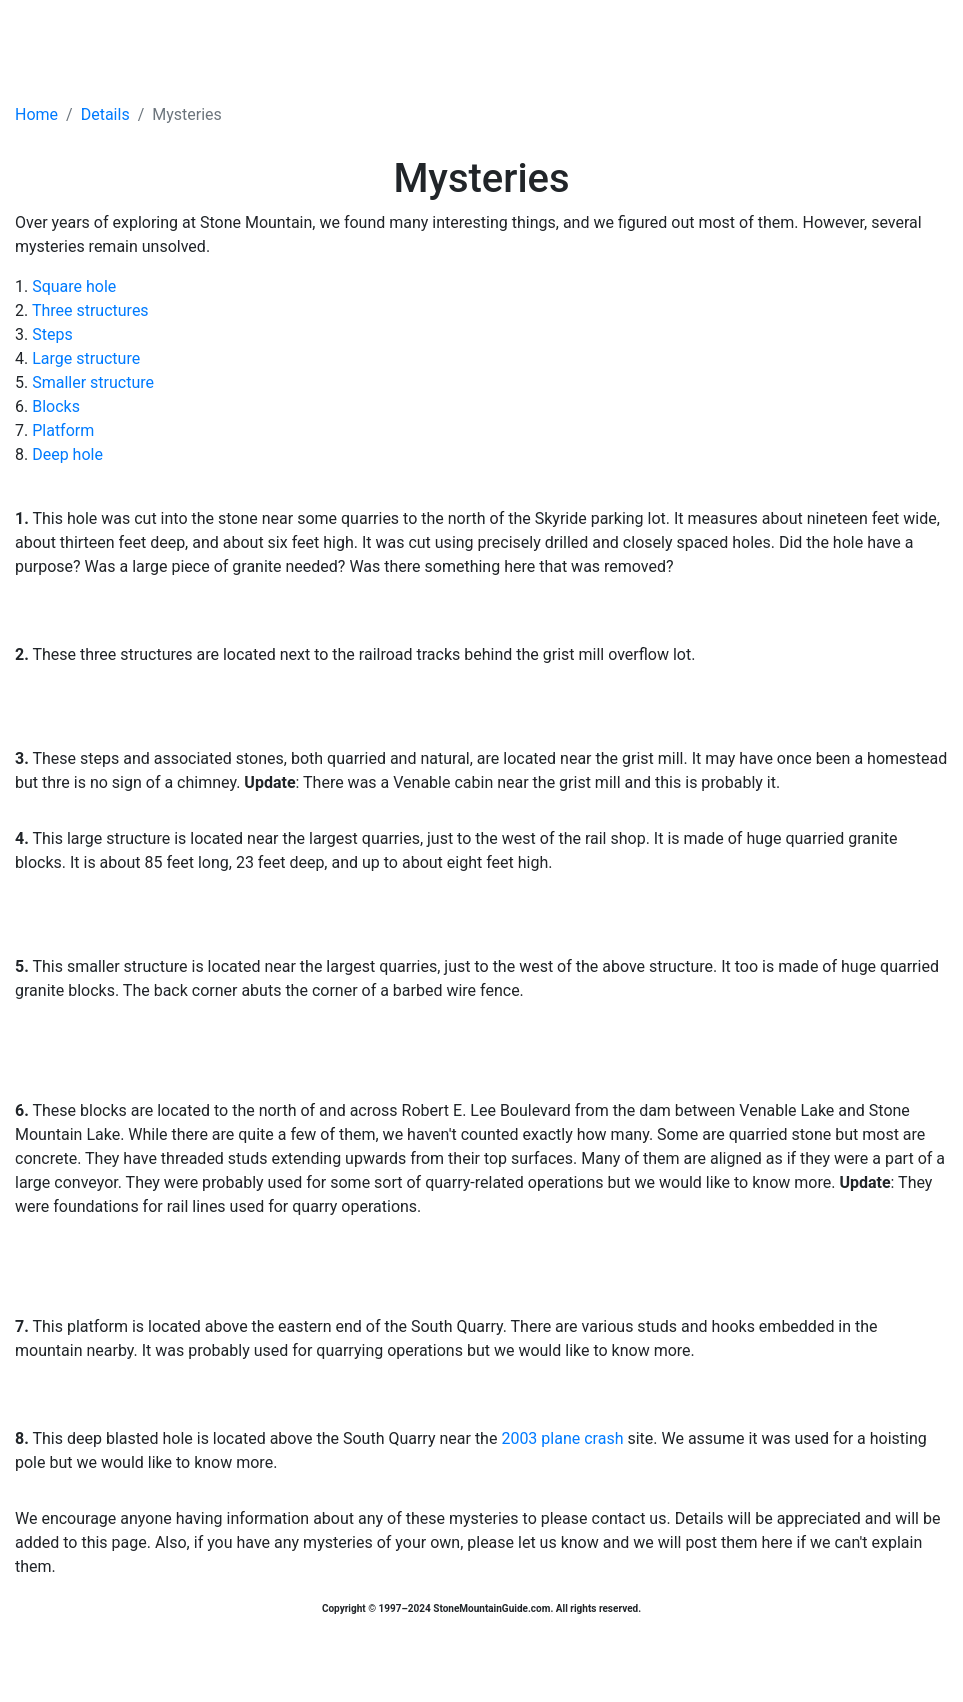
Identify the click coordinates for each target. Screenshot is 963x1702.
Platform (63, 430)
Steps (52, 334)
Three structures (90, 310)
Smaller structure (93, 382)
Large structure (86, 358)
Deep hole (67, 454)
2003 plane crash (562, 1438)
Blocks (56, 406)
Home (36, 114)
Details (105, 114)
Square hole (74, 286)
